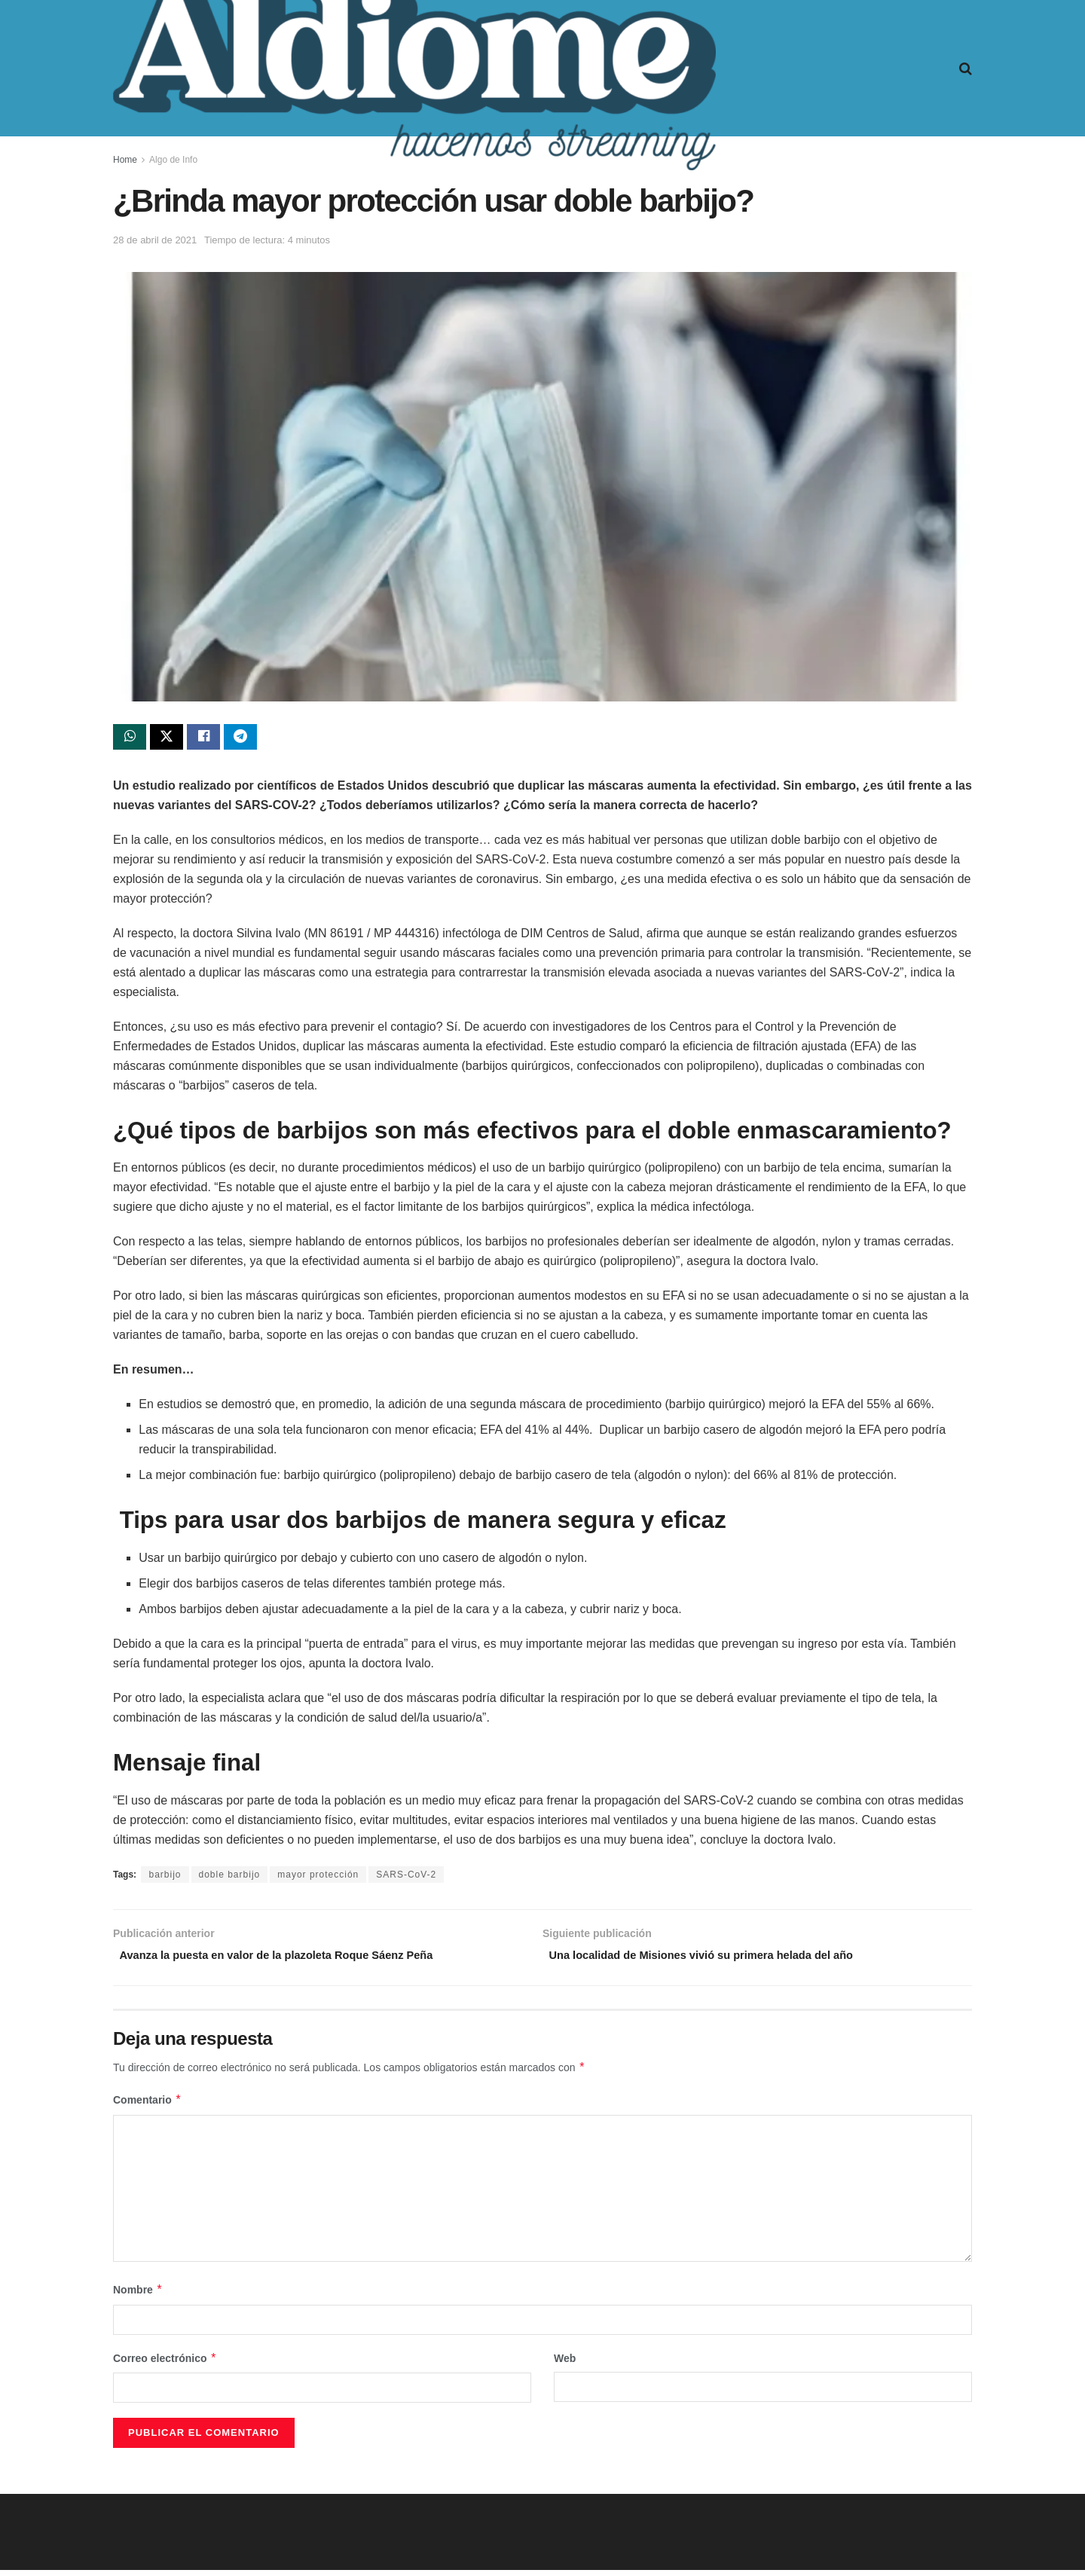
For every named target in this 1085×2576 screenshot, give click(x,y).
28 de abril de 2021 (155, 240)
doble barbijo (230, 1877)
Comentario (147, 2106)
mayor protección (318, 1877)
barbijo (164, 1877)
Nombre (138, 2296)
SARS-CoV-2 (406, 1877)
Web (565, 2364)
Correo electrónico (165, 2364)
